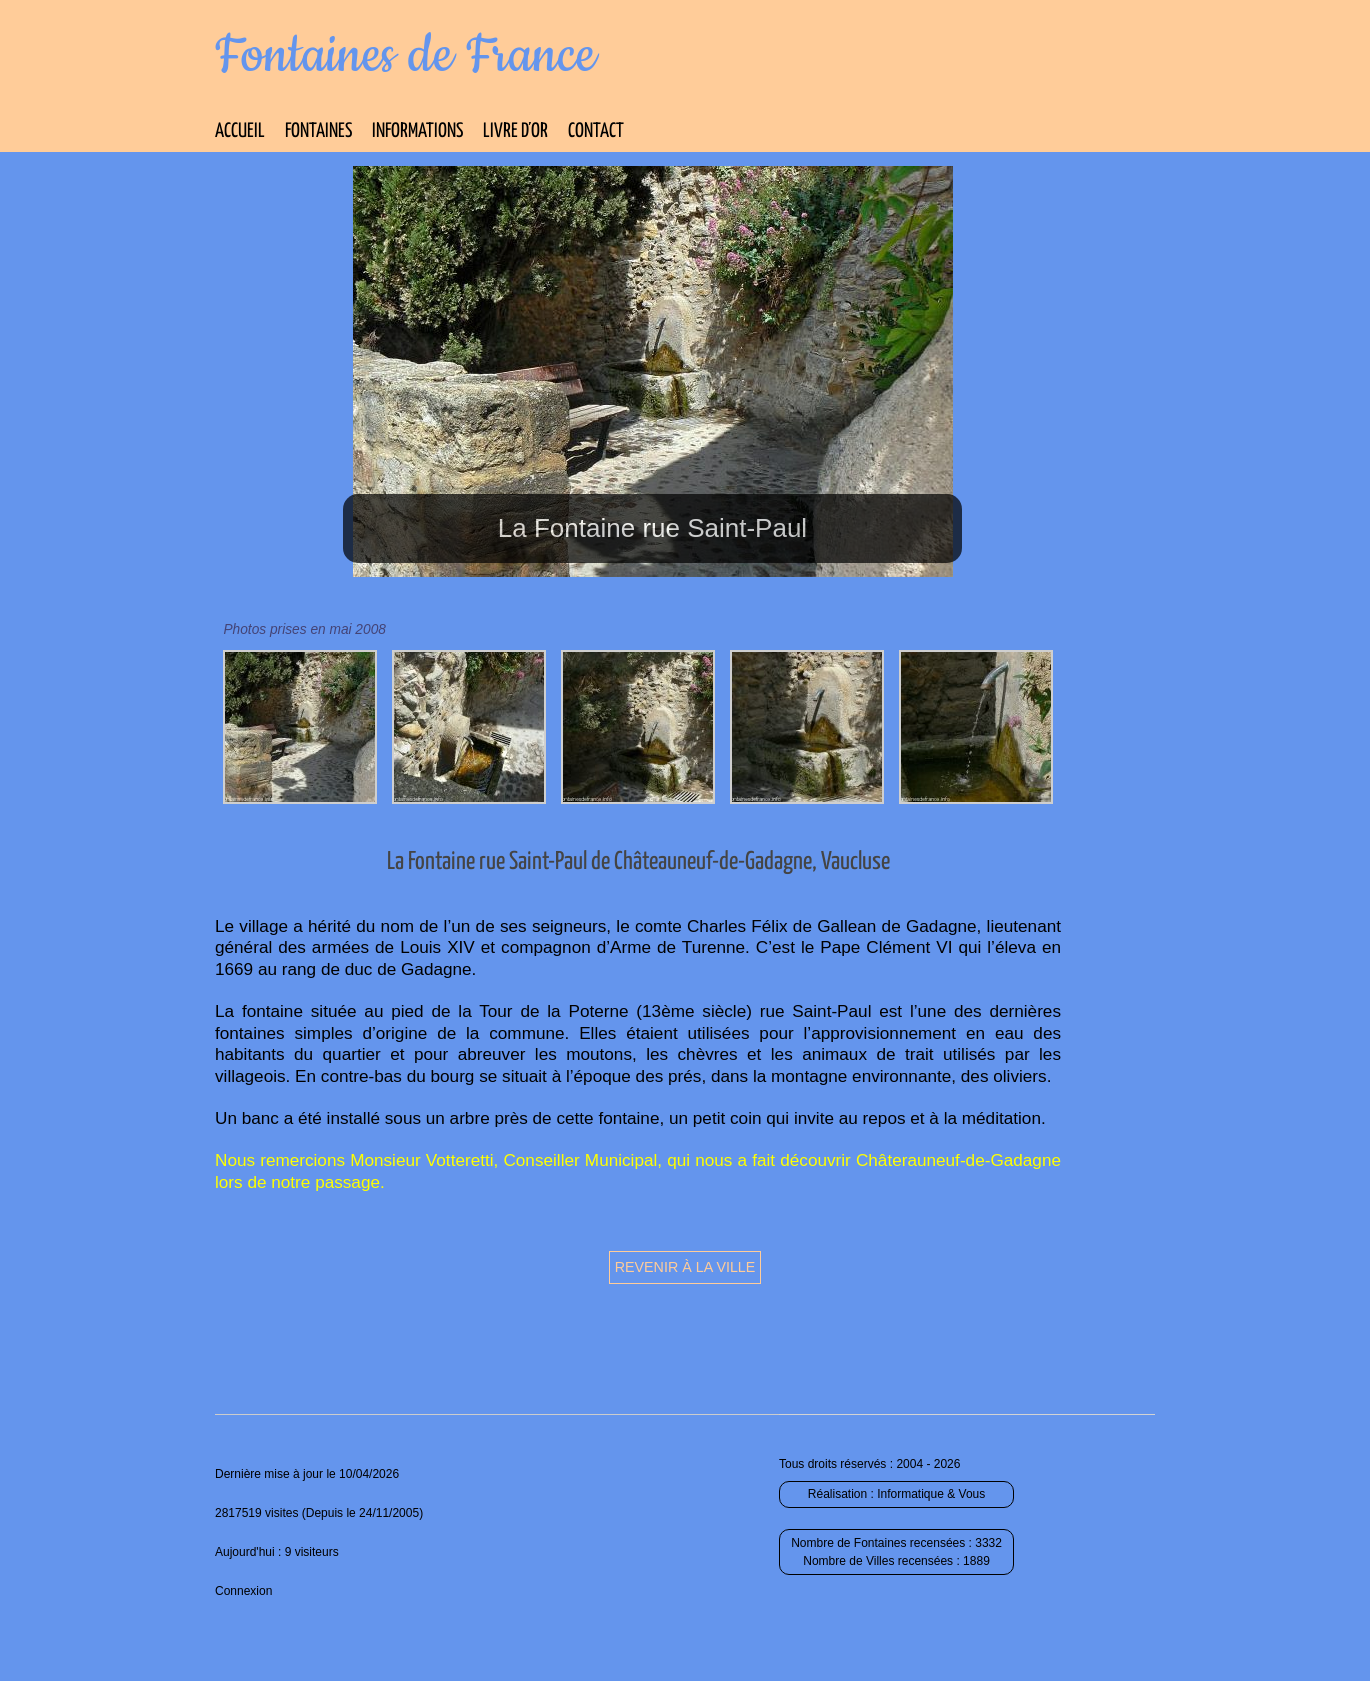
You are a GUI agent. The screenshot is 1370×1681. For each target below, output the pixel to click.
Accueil (240, 131)
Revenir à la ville (685, 1267)
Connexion (243, 1591)
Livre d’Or (515, 131)
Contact (596, 131)
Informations (417, 131)
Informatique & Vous (931, 1494)
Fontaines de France (405, 56)
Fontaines (318, 131)
